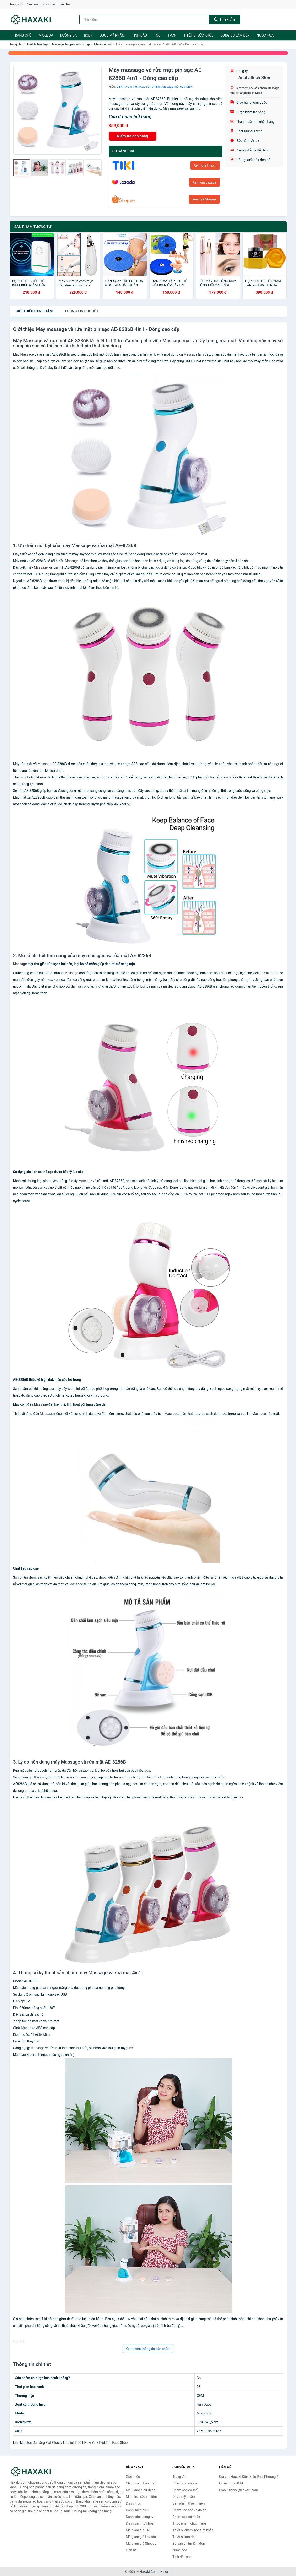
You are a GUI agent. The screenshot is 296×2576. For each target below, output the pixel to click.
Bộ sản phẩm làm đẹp (188, 2543)
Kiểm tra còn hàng (132, 136)
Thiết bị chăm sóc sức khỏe (192, 2530)
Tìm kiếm (224, 19)
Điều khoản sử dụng (141, 2490)
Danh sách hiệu (137, 2510)
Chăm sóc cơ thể (185, 2490)
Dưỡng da (68, 35)
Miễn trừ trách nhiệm (141, 2497)
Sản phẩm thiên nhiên (188, 2503)
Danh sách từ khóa (140, 2523)
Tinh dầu (139, 35)
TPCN (172, 35)
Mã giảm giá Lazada (141, 2537)
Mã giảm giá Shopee (141, 2543)
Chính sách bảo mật (141, 2483)
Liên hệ (65, 4)
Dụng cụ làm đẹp (235, 35)
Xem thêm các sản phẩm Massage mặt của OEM (159, 86)
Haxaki (165, 2572)
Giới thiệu (49, 4)
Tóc (157, 35)
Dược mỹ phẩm (112, 35)
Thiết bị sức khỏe (198, 35)
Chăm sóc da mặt (185, 2483)
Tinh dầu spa (182, 2557)
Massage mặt (103, 44)
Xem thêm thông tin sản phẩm (148, 2349)
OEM (120, 86)
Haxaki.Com (149, 2572)
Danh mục (33, 4)
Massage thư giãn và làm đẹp (71, 44)
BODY (88, 35)
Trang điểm (180, 2477)
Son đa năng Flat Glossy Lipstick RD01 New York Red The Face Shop (77, 2443)
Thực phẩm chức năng (189, 2523)
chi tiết (81, 311)
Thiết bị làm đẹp (37, 44)
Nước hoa (265, 35)
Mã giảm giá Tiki (138, 2530)
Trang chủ (16, 4)
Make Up (46, 35)
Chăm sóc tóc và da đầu (190, 2510)
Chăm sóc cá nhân (186, 2517)
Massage (32, 341)
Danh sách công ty (139, 2517)
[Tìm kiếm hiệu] (144, 19)
